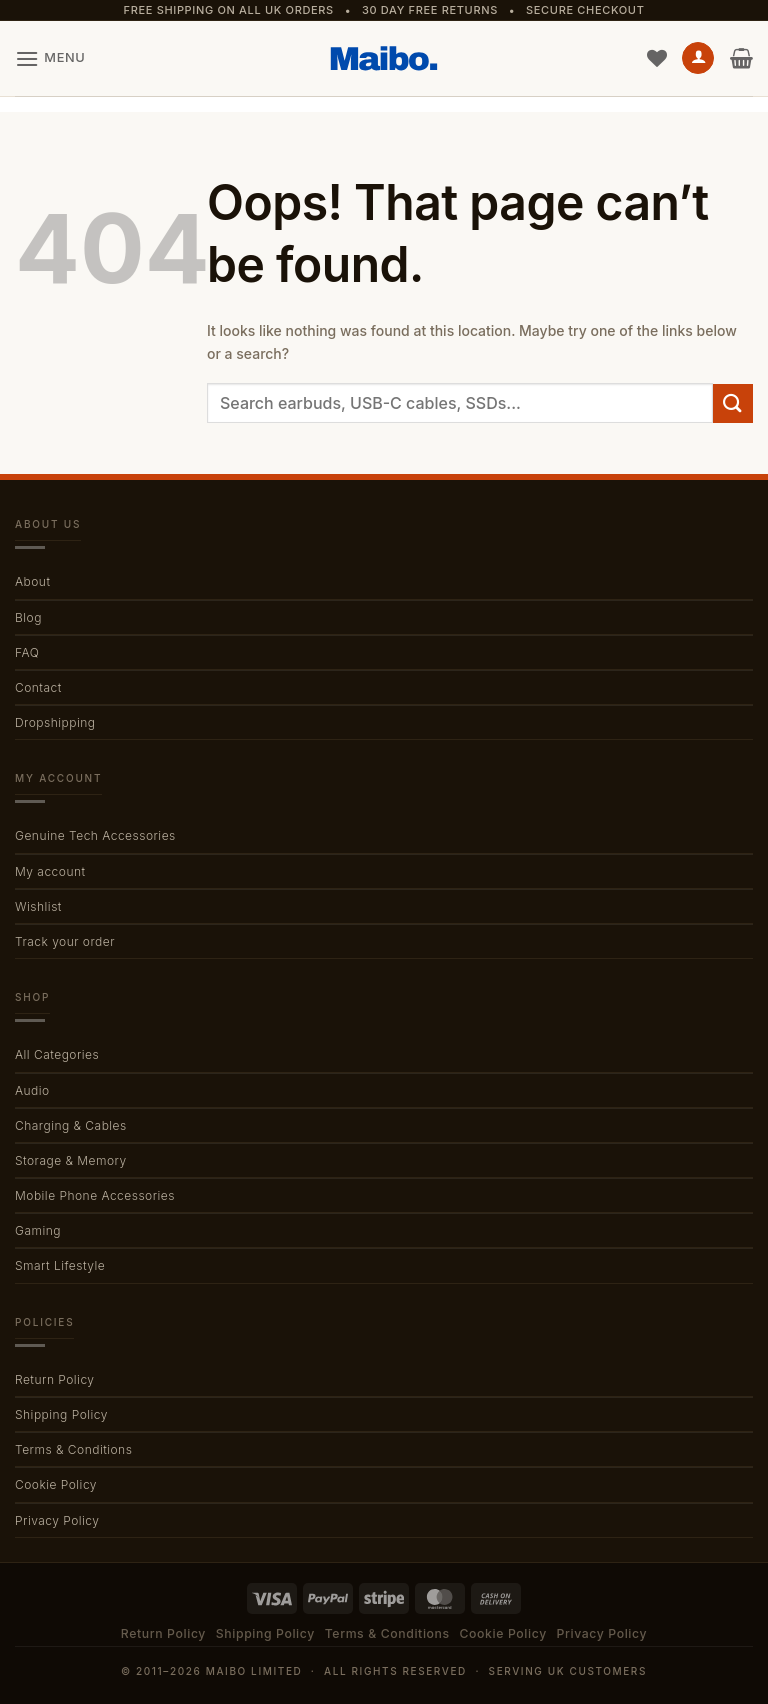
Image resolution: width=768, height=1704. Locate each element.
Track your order (65, 941)
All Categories (57, 1054)
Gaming (38, 1230)
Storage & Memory (71, 1160)
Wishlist (38, 906)
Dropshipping (55, 722)
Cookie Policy (56, 1484)
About (32, 581)
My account (50, 871)
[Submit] (733, 403)
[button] (50, 58)
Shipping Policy (61, 1414)
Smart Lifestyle (60, 1265)
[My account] (698, 58)
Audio (32, 1090)
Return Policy (55, 1379)
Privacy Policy (57, 1520)
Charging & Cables (71, 1125)
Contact (38, 687)
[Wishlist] (657, 58)
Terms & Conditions (73, 1449)
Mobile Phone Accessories (95, 1195)
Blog (28, 617)
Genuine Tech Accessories (95, 835)
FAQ (27, 652)
